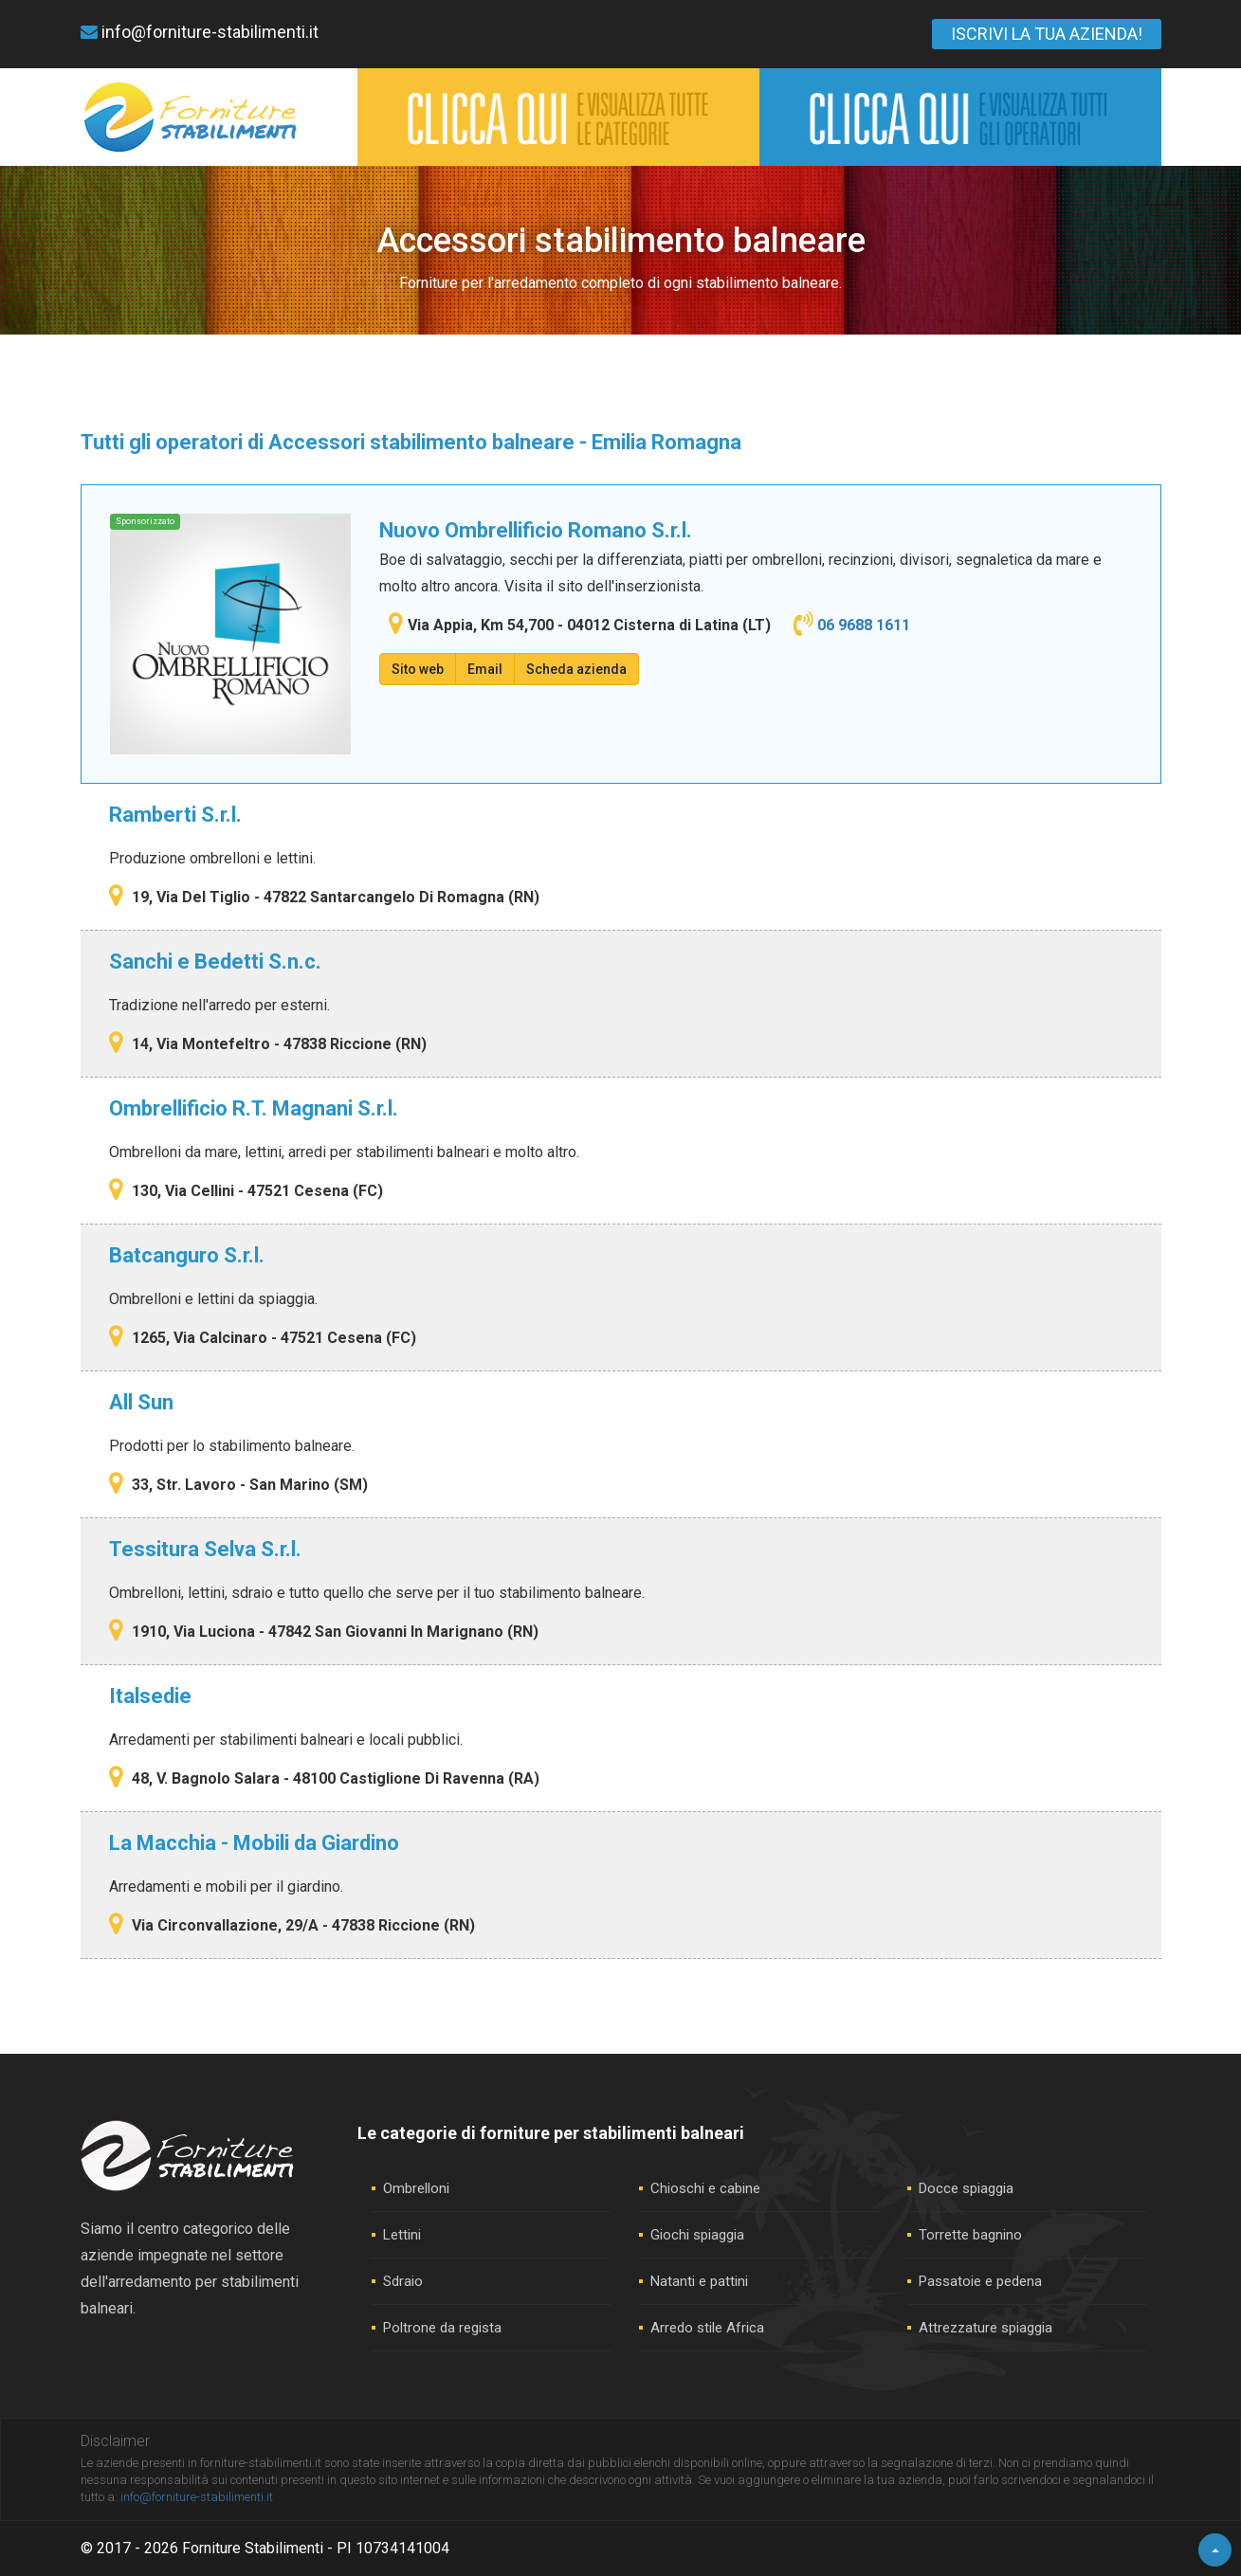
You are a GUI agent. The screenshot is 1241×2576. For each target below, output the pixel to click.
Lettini (402, 2234)
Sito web (418, 669)
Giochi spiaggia (697, 2234)
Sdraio (403, 2281)
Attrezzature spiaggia (985, 2327)
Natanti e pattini (699, 2281)
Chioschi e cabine (705, 2188)
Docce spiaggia (966, 2188)
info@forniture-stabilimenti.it (200, 32)
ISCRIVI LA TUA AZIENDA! (1046, 34)
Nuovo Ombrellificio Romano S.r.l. (535, 530)
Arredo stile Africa (707, 2327)
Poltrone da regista (442, 2327)
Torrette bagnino (970, 2234)
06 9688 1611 (863, 625)
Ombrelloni (416, 2188)
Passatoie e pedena (980, 2281)
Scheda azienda (576, 669)
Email (484, 669)
